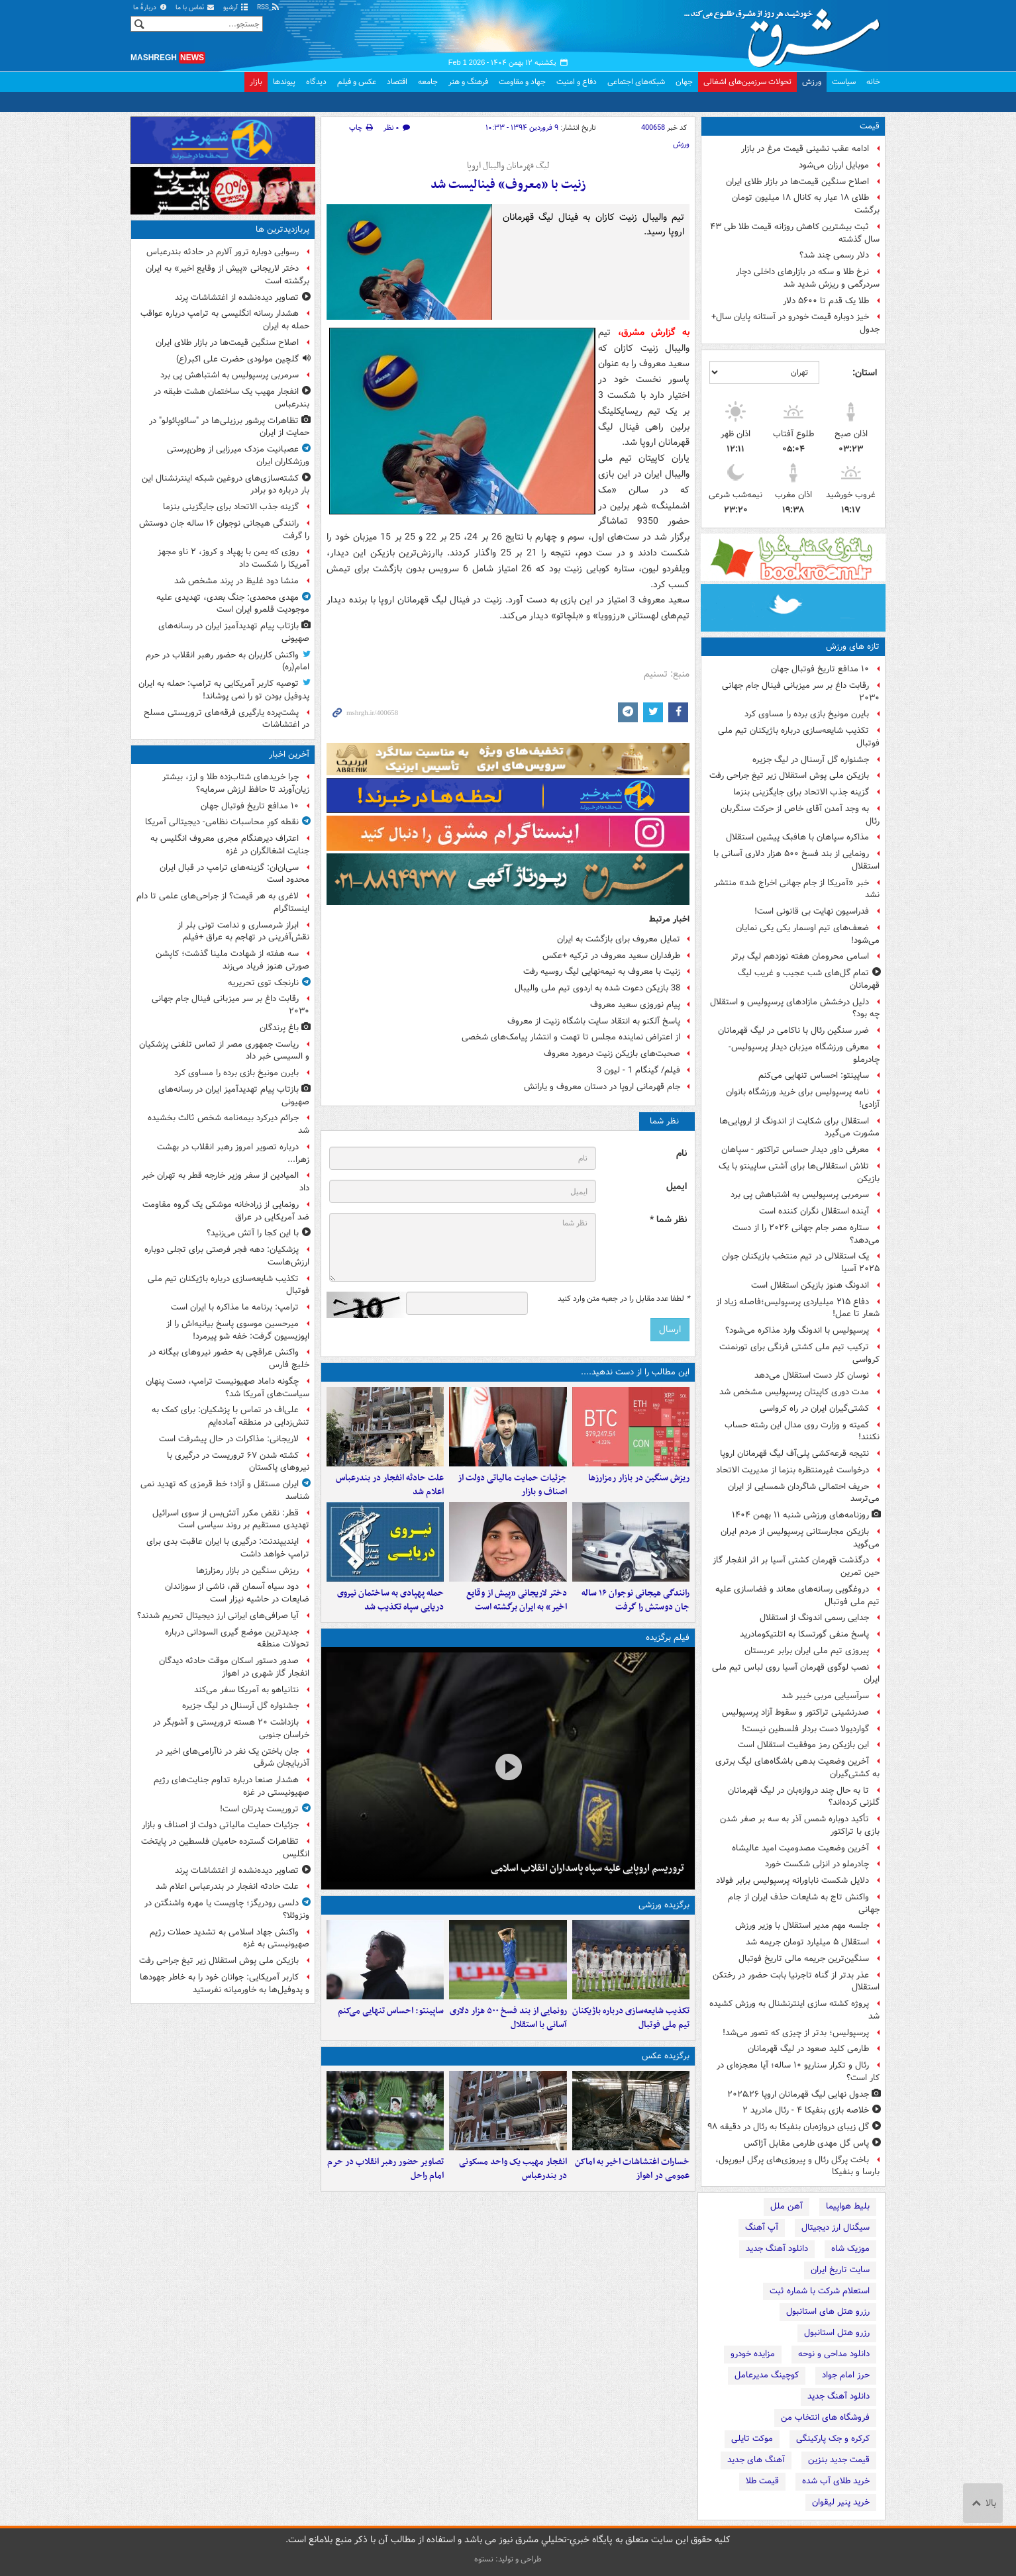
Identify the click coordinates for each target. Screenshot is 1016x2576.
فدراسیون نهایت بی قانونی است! (811, 911)
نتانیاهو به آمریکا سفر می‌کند (246, 1690)
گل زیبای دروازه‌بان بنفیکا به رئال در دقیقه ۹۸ (788, 2127)
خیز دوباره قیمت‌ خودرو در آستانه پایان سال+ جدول (795, 323)
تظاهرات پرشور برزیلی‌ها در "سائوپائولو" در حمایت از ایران (229, 427)
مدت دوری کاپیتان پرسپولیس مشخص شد (794, 1392)
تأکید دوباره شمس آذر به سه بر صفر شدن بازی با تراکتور (800, 1825)
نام (681, 1154)
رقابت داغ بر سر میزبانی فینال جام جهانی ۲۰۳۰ (801, 691)
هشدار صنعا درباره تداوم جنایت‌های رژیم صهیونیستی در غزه (231, 1786)
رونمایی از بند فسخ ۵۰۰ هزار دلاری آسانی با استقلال (796, 860)
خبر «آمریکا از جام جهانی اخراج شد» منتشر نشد (797, 889)
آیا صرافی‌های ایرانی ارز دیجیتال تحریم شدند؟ (218, 1615)
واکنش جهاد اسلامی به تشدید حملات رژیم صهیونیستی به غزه (229, 1938)
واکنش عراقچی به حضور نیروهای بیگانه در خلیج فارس (228, 1358)
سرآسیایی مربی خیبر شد (825, 1696)
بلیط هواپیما (848, 2206)
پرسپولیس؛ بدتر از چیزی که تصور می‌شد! (796, 2033)
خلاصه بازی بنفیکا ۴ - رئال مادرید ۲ (805, 2110)
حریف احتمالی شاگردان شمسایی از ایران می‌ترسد (804, 1492)
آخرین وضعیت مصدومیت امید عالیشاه (800, 1848)
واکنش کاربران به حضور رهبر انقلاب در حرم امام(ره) (227, 661)
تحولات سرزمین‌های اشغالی (747, 81)
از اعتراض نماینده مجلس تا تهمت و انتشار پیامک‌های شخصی (571, 1037)
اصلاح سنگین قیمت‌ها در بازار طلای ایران (797, 181)
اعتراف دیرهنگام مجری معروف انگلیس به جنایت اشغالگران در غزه (229, 844)
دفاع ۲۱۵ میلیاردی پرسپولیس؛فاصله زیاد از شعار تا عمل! (798, 1308)
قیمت (870, 126)
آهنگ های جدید (756, 2460)
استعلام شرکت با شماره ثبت (820, 2291)
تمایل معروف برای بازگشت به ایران (618, 939)
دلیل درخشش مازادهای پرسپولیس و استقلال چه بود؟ (795, 1008)
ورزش (811, 81)
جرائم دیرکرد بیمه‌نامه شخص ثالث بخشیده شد (228, 1124)
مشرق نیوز (786, 33)
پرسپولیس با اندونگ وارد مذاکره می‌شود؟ (797, 1330)
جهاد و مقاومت (522, 81)
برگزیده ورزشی (663, 1905)
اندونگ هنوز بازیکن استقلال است (810, 1285)
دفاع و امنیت (576, 81)
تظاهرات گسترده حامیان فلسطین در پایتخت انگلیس (225, 1847)
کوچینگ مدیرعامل (767, 2375)
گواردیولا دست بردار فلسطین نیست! (805, 1729)
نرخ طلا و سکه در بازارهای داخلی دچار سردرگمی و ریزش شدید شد (808, 278)
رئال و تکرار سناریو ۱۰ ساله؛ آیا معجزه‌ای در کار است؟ (798, 2071)
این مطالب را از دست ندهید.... (635, 1372)
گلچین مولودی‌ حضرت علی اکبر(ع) (237, 359)
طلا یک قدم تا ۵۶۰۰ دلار (824, 301)
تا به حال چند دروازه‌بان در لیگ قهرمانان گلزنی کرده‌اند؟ (804, 1796)
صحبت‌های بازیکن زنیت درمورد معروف (612, 1053)
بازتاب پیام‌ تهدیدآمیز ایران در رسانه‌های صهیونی (233, 632)
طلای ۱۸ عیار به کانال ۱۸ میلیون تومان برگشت (806, 203)
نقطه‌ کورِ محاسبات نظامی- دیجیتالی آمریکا (222, 822)
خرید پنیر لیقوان (841, 2502)
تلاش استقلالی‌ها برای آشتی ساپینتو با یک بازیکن (799, 1172)
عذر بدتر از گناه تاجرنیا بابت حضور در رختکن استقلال (796, 1981)
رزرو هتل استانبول (837, 2333)
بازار (256, 81)
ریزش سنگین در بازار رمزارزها (638, 1478)
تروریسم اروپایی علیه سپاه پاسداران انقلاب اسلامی (587, 1868)
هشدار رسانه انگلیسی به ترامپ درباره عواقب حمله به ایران (224, 319)
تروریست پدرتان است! (259, 1809)
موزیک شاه (850, 2249)
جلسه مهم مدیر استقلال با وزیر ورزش (802, 1925)
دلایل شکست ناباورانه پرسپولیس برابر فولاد (792, 1880)
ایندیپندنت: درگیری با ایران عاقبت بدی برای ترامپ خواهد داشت (227, 1547)
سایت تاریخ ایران (840, 2270)
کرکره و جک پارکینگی (833, 2439)
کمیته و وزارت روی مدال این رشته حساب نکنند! (802, 1431)
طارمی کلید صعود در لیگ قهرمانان (808, 2048)
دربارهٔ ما (150, 8)
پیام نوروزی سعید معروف (635, 1004)
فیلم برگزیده (667, 1638)
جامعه (428, 81)
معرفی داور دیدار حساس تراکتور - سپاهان (795, 1149)
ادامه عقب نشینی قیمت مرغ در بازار (805, 148)
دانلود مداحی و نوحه (834, 2354)
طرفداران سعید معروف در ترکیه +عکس (611, 955)
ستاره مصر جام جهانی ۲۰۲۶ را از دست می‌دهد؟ (806, 1234)
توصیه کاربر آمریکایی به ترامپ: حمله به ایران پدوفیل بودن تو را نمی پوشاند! (223, 689)
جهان (684, 81)
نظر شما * (668, 1220)
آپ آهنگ (761, 2227)
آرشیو (236, 8)
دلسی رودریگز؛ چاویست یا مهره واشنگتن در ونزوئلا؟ (226, 1909)
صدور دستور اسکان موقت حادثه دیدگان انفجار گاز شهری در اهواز (234, 1667)
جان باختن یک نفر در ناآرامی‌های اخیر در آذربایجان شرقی (232, 1757)
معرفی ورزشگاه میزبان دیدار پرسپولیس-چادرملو (804, 1053)
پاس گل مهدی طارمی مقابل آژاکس (806, 2143)
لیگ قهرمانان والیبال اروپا (508, 166)
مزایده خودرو (753, 2354)
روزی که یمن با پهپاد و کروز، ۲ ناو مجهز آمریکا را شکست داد (233, 558)
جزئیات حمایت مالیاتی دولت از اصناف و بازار (512, 1485)
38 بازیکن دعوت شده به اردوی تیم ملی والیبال (597, 988)
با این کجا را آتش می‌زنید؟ (253, 1233)
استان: (864, 372)
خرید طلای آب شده (836, 2481)
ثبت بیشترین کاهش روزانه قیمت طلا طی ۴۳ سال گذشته (795, 233)
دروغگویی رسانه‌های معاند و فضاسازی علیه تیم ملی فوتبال (797, 1595)
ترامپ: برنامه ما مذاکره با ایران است (235, 1307)
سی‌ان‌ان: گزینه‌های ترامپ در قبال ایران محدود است (234, 873)
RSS (268, 8)
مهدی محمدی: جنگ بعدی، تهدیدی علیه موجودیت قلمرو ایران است (232, 603)
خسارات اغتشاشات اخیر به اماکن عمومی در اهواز (632, 2168)
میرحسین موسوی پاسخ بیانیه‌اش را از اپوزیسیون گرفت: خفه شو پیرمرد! (237, 1330)
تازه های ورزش (853, 646)
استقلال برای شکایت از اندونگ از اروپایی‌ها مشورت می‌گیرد (799, 1127)
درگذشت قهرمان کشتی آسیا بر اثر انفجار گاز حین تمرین (796, 1566)
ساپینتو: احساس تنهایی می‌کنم (813, 1075)
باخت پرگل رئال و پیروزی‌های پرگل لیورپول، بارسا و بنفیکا (797, 2166)
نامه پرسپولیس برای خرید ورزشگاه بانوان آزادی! (803, 1098)
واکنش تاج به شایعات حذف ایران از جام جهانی (804, 1903)
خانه (873, 81)
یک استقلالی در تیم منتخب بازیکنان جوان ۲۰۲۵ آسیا (801, 1262)
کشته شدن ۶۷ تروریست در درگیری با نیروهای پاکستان (238, 1461)
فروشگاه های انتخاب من (825, 2417)
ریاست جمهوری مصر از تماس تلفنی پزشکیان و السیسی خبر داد (224, 1050)
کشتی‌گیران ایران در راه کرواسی (814, 1408)
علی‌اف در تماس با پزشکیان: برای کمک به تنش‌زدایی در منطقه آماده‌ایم (230, 1416)
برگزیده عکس (665, 2056)
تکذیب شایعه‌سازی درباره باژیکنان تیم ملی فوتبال (799, 736)
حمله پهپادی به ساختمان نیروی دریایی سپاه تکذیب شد (390, 1600)
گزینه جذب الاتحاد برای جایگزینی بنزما (801, 792)
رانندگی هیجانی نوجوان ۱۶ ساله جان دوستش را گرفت (635, 1600)
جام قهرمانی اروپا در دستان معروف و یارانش (602, 1086)
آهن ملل (786, 2206)
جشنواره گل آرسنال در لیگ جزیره (810, 759)
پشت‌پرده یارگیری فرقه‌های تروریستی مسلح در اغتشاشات (226, 719)
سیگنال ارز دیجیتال (835, 2227)
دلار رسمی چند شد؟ (834, 255)
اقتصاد (397, 81)
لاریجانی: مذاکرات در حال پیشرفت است (229, 1439)
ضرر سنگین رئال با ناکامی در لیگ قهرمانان (793, 1030)
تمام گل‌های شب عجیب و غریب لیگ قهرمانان (809, 979)
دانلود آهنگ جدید (777, 2249)
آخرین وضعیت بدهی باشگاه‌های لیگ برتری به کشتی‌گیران (797, 1767)
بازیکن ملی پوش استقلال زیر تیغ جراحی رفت (789, 775)
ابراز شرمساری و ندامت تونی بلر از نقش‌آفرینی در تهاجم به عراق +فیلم (243, 931)
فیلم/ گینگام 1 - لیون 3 (638, 1070)
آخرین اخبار (289, 754)
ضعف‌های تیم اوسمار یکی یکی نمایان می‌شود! (808, 934)
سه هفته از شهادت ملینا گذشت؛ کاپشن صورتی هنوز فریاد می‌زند (232, 960)
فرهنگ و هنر (468, 81)
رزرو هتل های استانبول (828, 2311)
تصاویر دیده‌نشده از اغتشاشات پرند (237, 297)
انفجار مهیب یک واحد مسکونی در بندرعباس (513, 2168)
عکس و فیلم (356, 81)
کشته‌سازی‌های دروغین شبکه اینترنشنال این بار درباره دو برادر (225, 484)
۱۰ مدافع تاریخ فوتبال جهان (820, 669)
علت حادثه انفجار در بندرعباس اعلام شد (390, 1485)
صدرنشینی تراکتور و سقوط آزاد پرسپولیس (795, 1712)
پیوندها (284, 81)
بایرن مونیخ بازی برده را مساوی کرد (806, 714)
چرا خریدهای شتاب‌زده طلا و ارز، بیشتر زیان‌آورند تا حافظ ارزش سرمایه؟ (235, 783)
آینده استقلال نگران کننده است (814, 1211)
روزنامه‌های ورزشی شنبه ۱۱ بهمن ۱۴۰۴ (800, 1515)
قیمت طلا (762, 2481)
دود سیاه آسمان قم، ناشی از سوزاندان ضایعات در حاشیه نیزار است (237, 1592)
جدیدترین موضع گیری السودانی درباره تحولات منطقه (237, 1638)
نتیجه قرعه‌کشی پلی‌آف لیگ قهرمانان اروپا (794, 1453)
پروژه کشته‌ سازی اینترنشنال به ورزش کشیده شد (794, 2010)
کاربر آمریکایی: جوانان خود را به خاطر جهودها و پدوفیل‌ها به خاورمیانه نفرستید (224, 1983)
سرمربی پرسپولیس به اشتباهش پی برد (800, 1194)
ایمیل (676, 1187)
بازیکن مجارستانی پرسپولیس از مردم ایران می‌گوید (800, 1537)
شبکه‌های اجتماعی (636, 81)
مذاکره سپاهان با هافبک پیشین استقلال (797, 837)
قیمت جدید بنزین (839, 2460)
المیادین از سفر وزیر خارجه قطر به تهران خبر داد (225, 1181)
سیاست (844, 81)
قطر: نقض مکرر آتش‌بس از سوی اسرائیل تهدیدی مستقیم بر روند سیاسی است (230, 1519)
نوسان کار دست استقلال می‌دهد (811, 1375)
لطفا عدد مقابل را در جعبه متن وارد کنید (623, 1299)
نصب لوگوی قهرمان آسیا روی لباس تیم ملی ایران (796, 1673)
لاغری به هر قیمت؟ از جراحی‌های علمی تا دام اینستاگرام (222, 902)
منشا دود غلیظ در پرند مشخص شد (236, 581)
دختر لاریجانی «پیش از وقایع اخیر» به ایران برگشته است (516, 1600)
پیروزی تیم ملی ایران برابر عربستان (806, 1651)
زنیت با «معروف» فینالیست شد (508, 185)
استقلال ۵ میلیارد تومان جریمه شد (807, 1942)
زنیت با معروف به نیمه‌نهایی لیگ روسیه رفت (601, 971)
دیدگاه (316, 81)
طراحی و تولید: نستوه (508, 2559)
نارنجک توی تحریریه (263, 983)
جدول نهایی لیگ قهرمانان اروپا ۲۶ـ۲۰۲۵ (798, 2094)
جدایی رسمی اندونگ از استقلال (814, 1617)
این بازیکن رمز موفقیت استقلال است (803, 1745)
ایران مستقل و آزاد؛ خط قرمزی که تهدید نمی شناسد (224, 1490)
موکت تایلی (752, 2439)
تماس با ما (195, 8)
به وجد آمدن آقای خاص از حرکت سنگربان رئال (800, 815)
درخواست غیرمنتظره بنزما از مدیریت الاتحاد (792, 1470)
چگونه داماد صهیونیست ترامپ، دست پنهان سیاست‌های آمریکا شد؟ (227, 1387)
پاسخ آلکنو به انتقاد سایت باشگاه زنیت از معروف (593, 1021)
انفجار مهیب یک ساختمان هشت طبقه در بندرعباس (231, 397)
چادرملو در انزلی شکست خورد (817, 1864)
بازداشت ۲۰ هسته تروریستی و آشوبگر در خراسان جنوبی (231, 1728)
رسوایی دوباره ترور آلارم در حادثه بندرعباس (222, 252)
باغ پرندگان (279, 1028)
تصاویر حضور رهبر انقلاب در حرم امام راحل (385, 2168)
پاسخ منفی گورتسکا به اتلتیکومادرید (804, 1634)
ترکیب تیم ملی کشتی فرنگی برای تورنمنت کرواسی (799, 1353)
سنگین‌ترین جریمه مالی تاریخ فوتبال (803, 1958)
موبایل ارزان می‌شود (834, 165)
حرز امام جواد (846, 2375)
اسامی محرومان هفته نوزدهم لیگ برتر (800, 956)
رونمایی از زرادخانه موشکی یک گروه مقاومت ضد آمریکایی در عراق (225, 1210)
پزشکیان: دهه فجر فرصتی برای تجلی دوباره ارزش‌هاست (226, 1255)
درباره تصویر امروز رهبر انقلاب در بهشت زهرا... (233, 1153)
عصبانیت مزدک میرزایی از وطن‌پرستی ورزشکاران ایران (238, 455)
